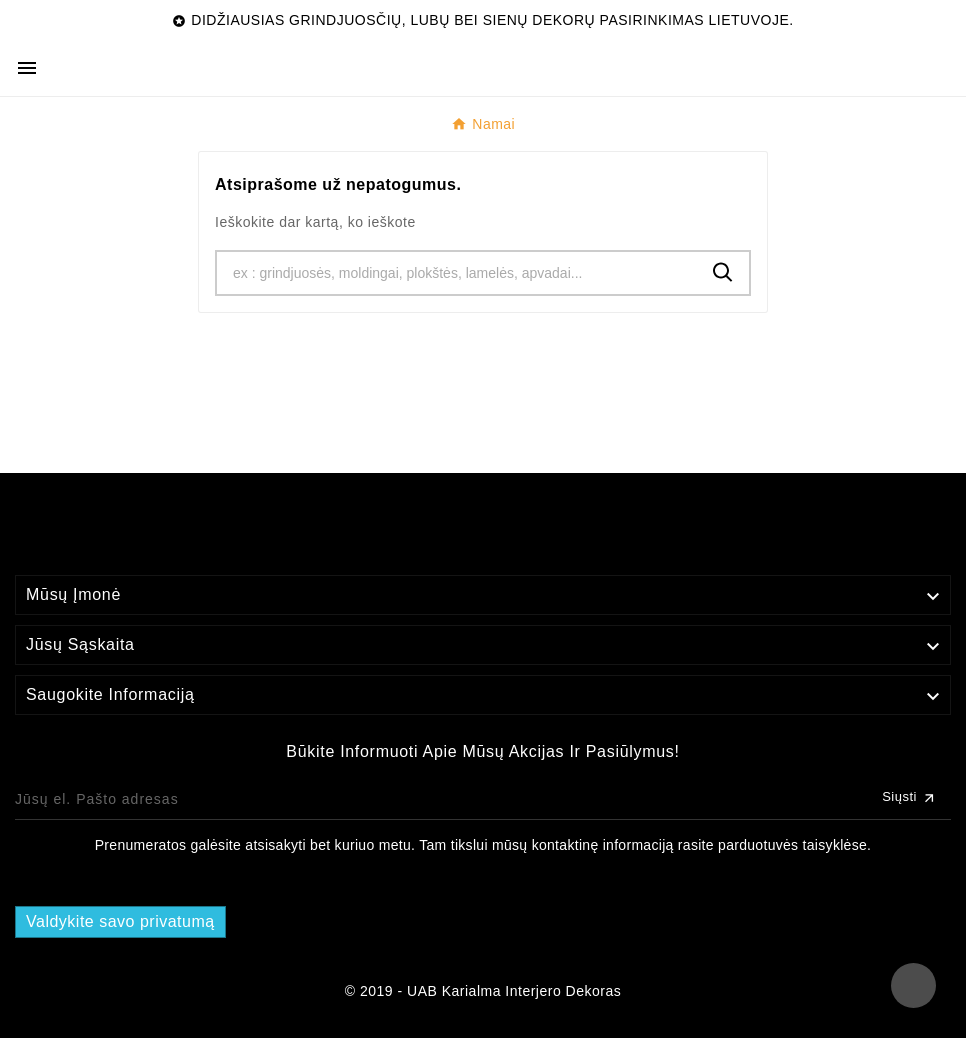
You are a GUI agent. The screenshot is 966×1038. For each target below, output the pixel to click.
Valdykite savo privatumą (120, 921)
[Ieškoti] (457, 273)
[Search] (723, 272)
